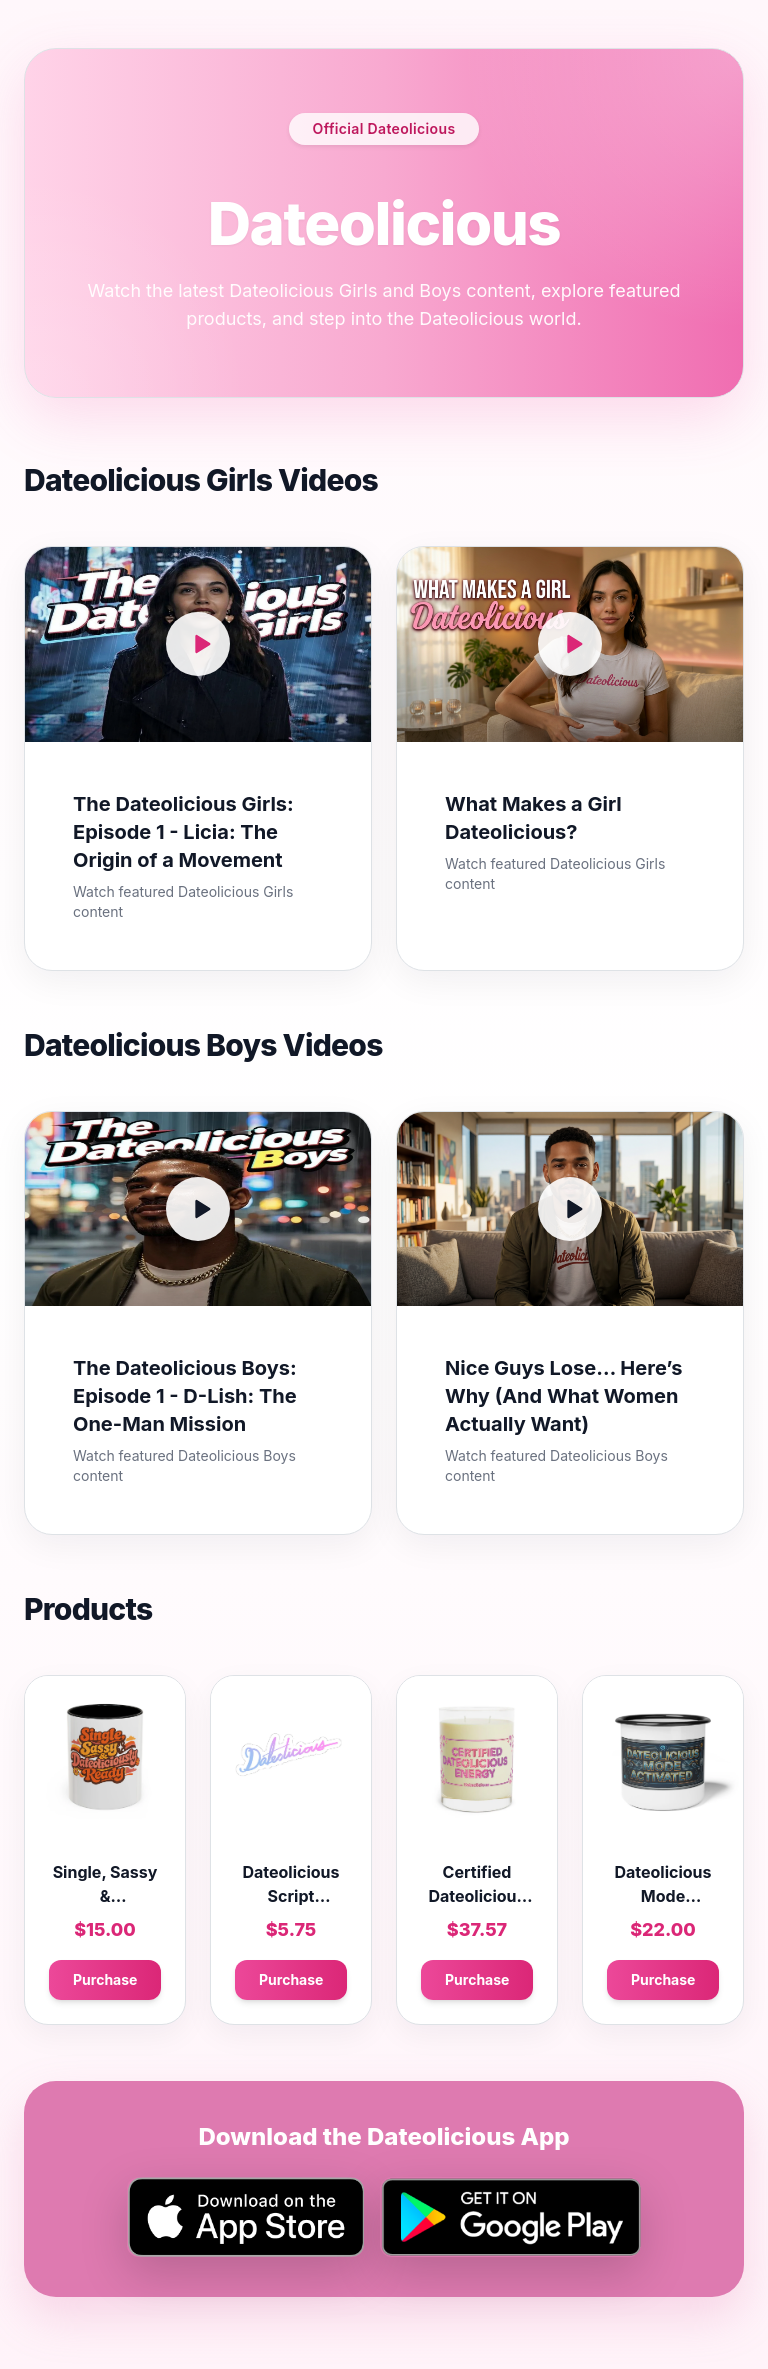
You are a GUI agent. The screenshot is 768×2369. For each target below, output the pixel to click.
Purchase (105, 1979)
